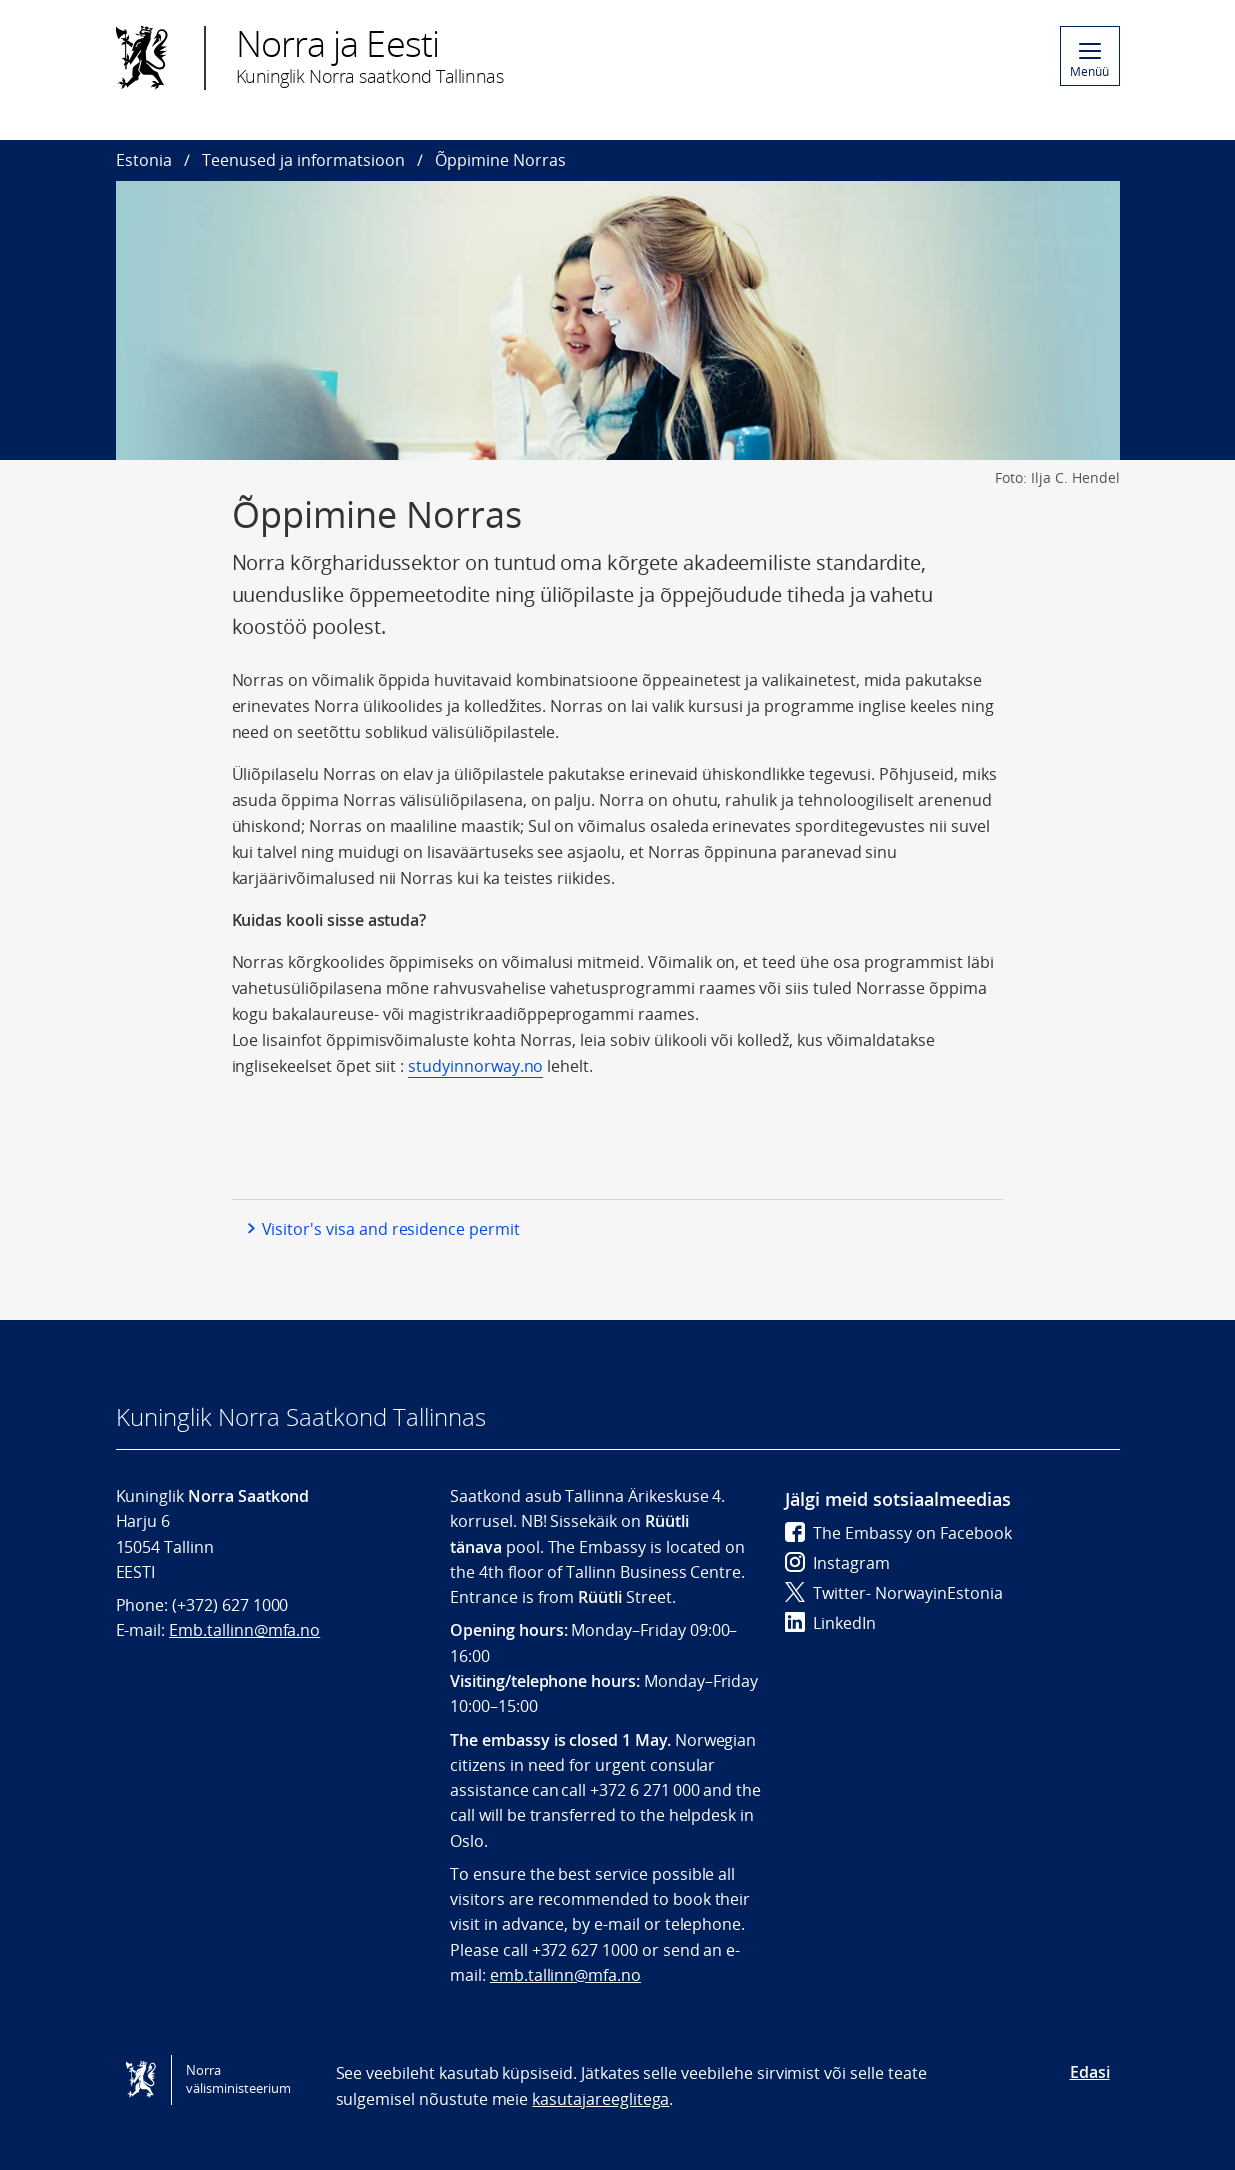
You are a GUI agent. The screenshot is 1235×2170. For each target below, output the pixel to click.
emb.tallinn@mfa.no (565, 1975)
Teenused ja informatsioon (303, 160)
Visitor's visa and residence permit (391, 1229)
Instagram (837, 1563)
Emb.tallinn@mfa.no (244, 1630)
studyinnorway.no (475, 1066)
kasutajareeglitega (600, 2099)
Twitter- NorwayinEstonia (894, 1593)
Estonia (144, 160)
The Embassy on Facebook (898, 1533)
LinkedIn (830, 1623)
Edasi (1090, 2072)
